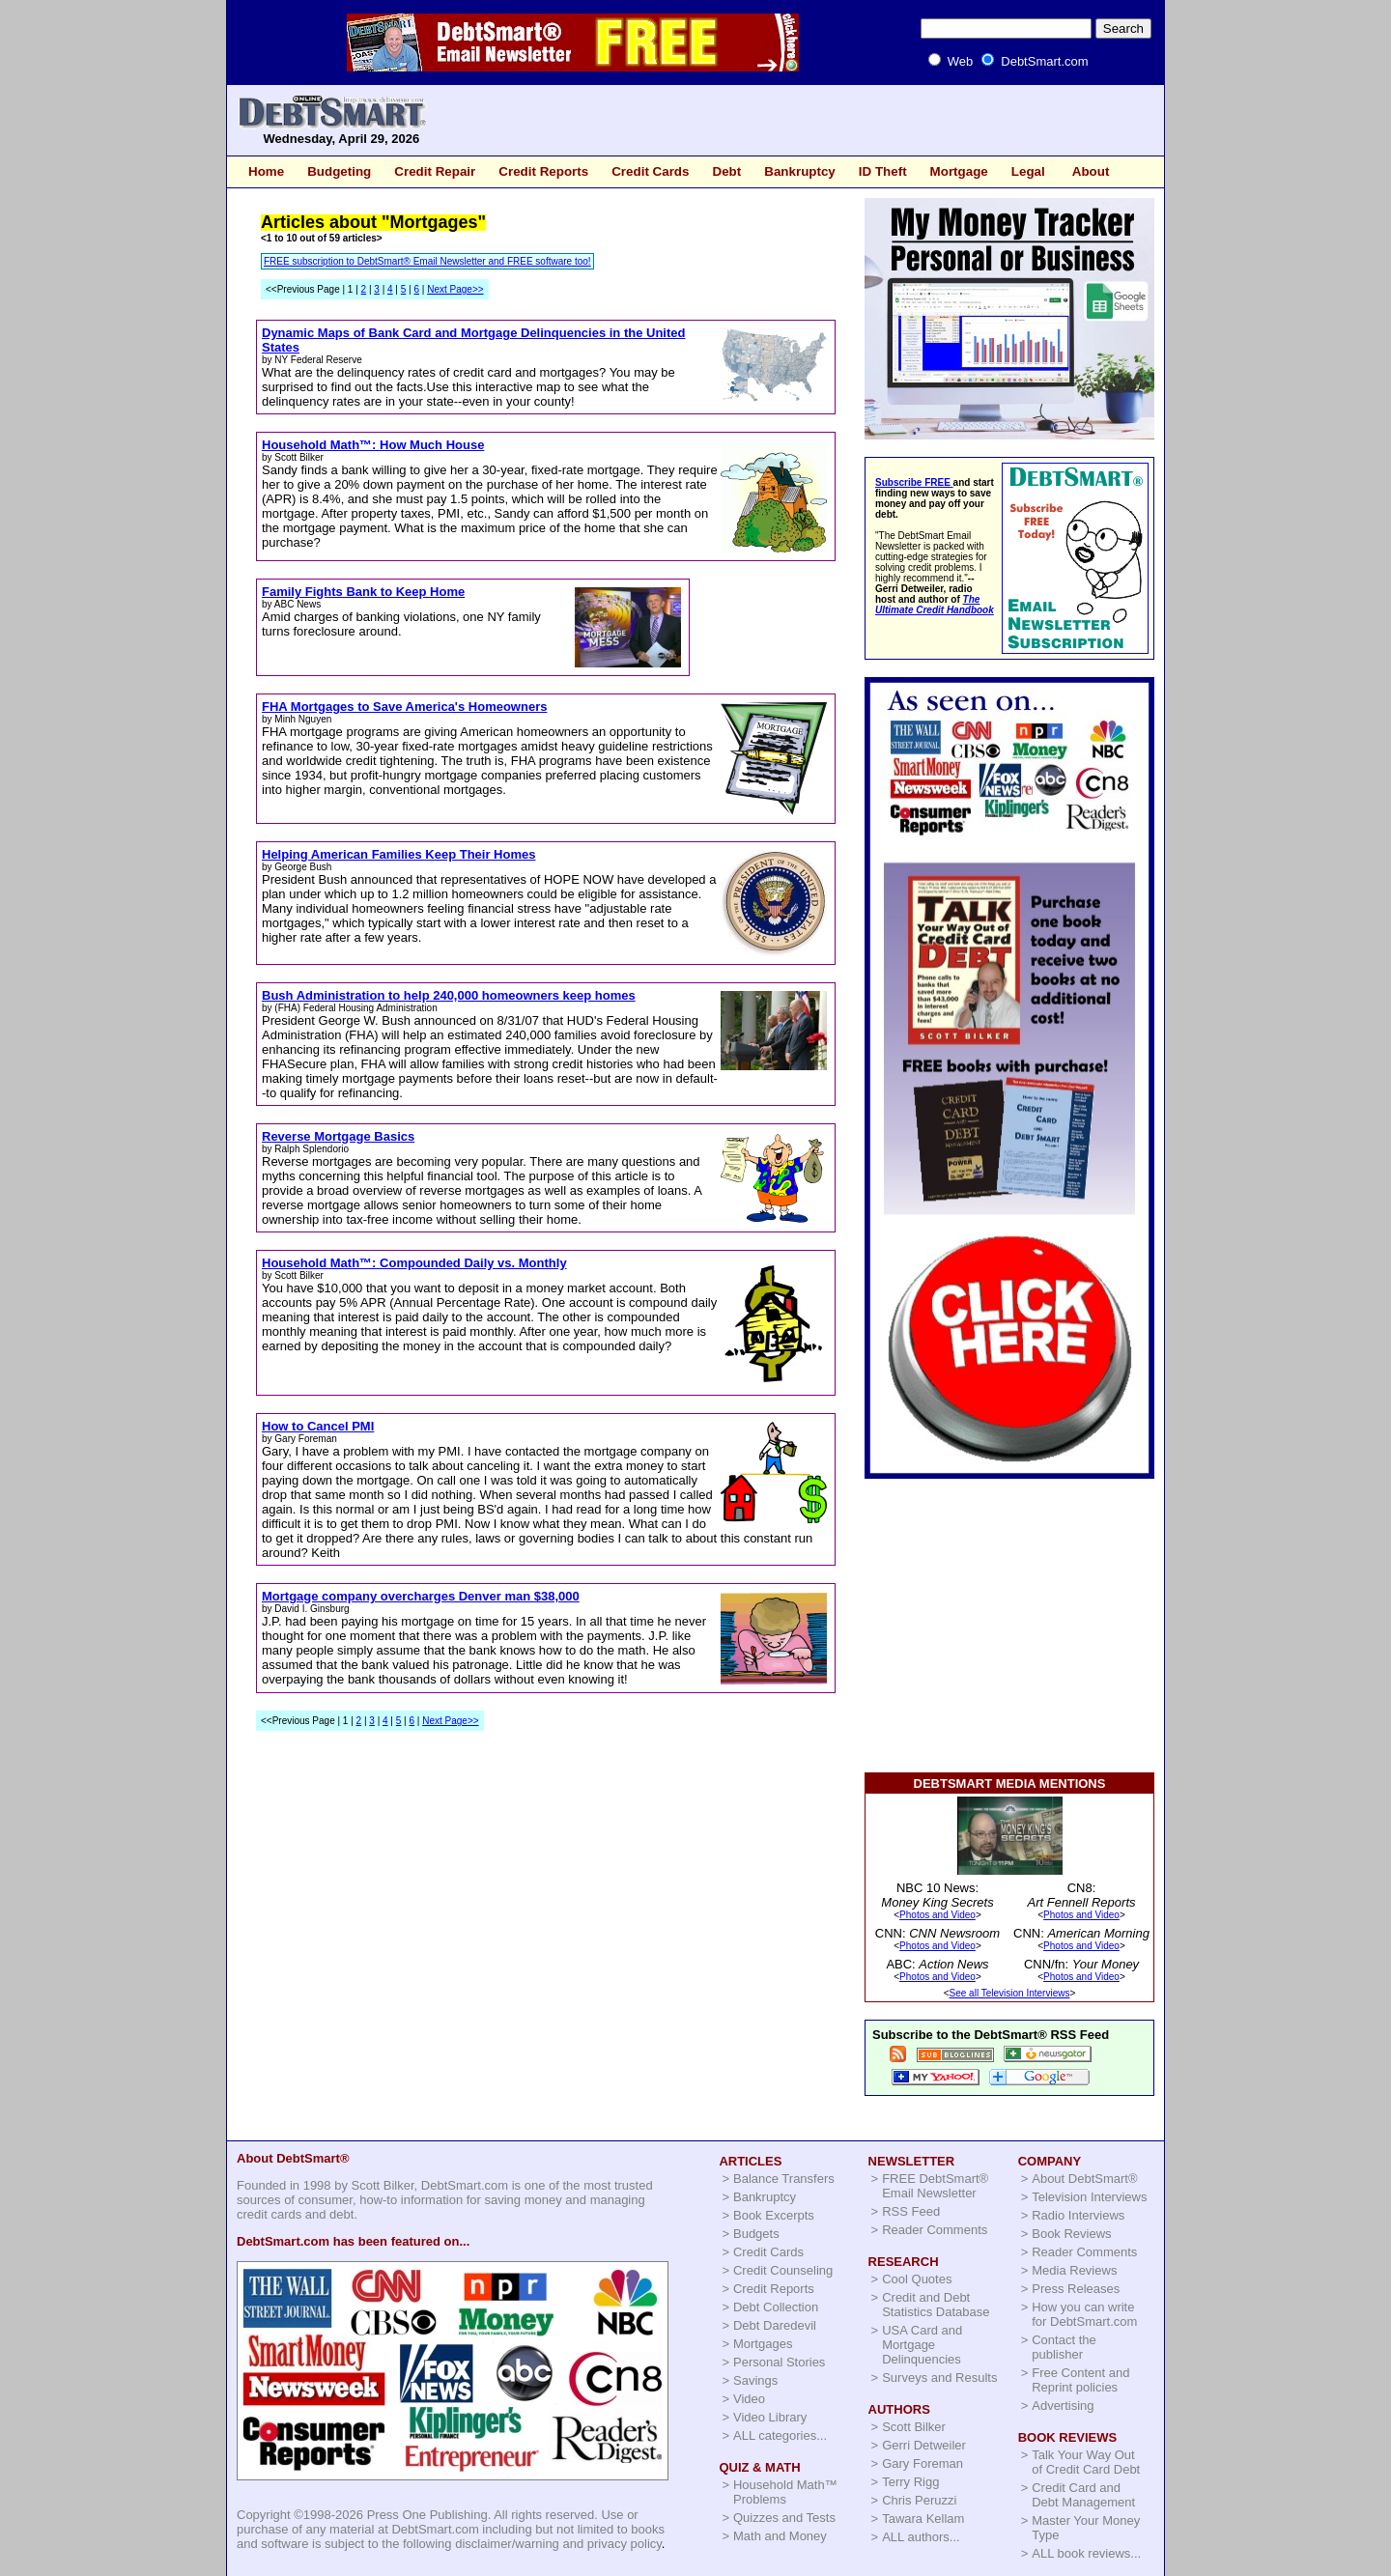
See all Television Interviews (1010, 1993)
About (1091, 171)
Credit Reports (543, 171)
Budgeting (339, 171)
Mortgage (959, 171)
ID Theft (883, 171)
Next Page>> (455, 289)
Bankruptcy (800, 171)
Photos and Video (937, 1915)
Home (266, 171)
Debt (726, 171)
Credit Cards (650, 171)
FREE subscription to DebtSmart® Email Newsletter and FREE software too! (427, 261)
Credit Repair (434, 171)
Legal (1028, 171)
